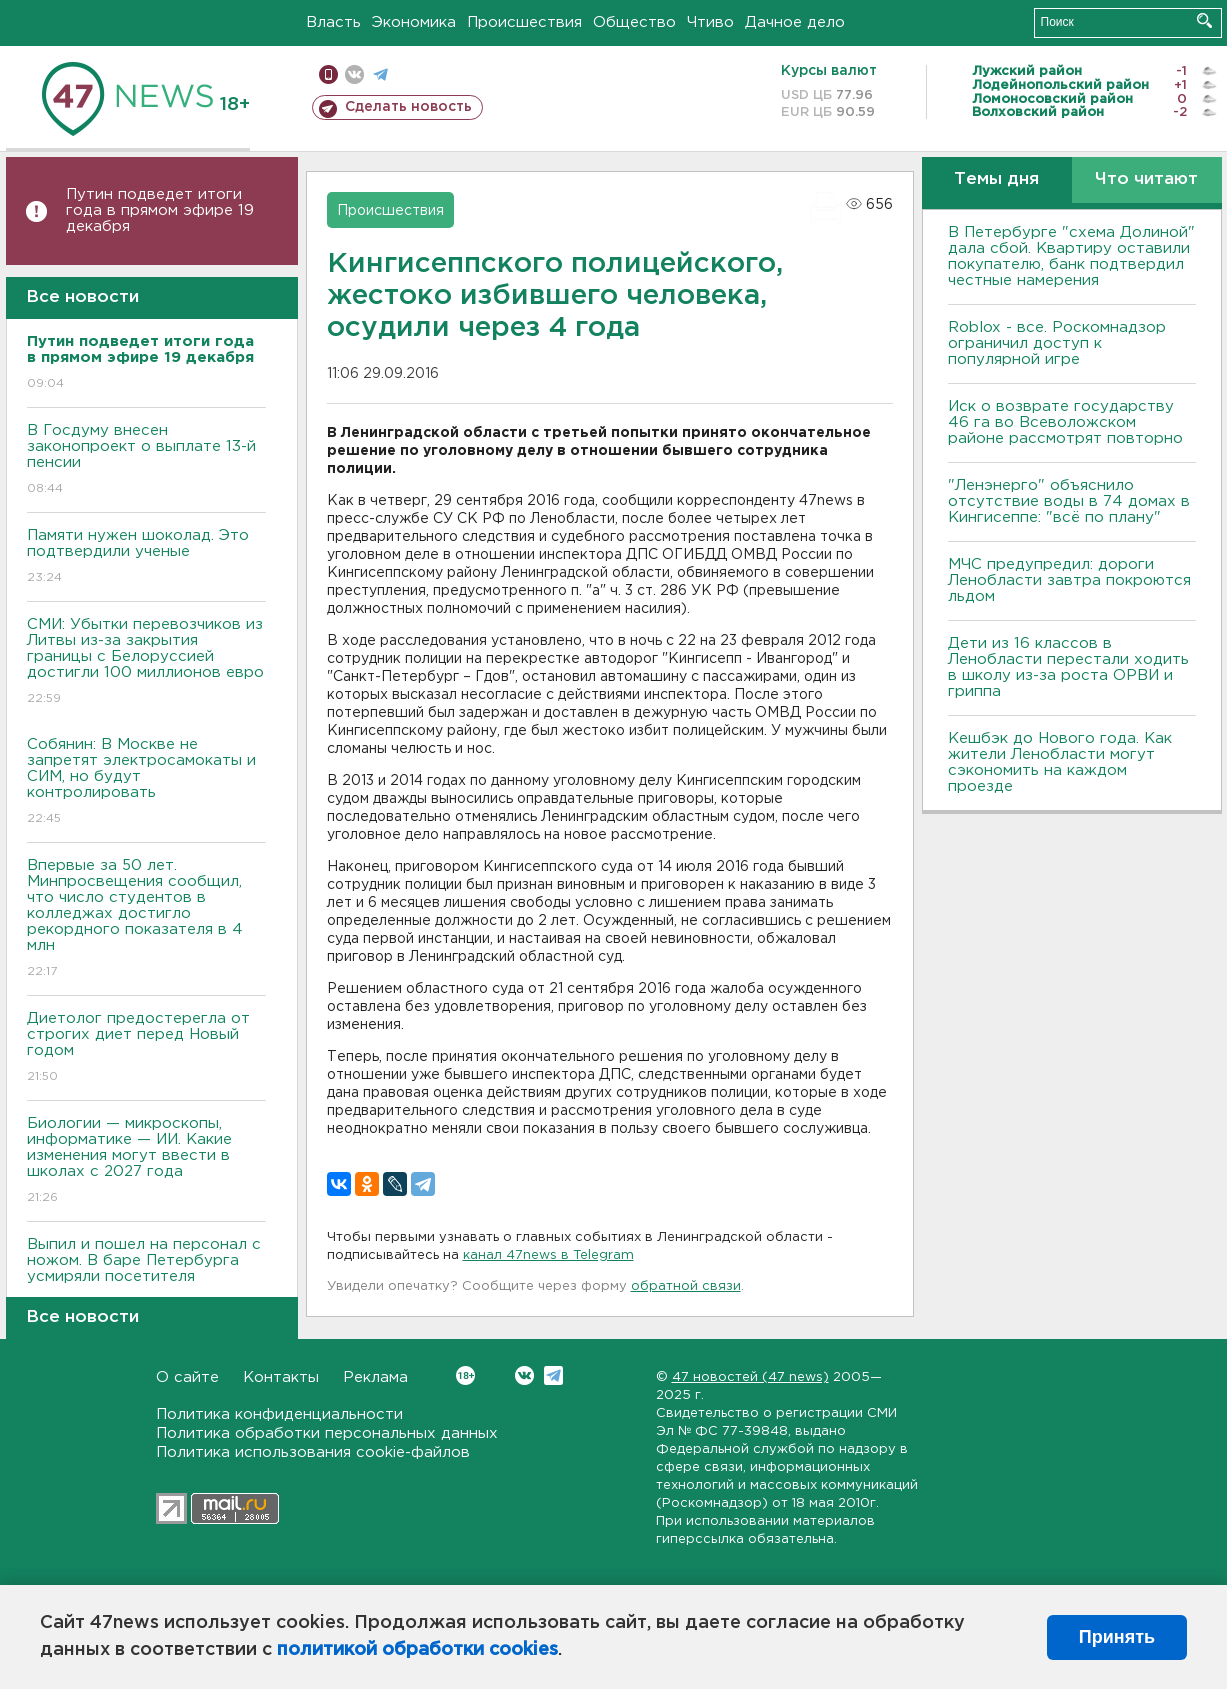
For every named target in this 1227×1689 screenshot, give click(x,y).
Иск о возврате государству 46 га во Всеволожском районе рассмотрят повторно (1065, 422)
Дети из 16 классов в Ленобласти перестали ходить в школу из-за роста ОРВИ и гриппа (1068, 667)
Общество (634, 22)
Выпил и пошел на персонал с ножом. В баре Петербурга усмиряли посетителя (146, 1274)
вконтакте (354, 74)
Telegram (553, 1375)
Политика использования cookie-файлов (313, 1452)
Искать (1204, 20)
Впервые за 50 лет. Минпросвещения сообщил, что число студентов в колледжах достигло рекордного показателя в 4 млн (146, 919)
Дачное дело (795, 22)
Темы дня (996, 179)
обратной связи (686, 1286)
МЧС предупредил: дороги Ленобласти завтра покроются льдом (1069, 580)
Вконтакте (465, 1375)
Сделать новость (408, 107)
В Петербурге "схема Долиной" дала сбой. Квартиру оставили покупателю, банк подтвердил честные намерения (1071, 256)
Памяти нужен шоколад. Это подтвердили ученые (146, 557)
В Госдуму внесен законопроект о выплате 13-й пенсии (146, 460)
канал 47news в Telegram (548, 1255)
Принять (1117, 1637)
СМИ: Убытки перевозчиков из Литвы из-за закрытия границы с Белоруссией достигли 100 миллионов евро (146, 662)
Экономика (414, 22)
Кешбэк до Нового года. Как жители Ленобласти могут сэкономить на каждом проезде (1060, 762)
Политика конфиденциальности (279, 1414)
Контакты (281, 1377)
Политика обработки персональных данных (327, 1433)
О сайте (187, 1377)
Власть (333, 22)
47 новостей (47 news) (750, 1377)
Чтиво (710, 22)
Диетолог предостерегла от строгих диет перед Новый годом (146, 1048)
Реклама (375, 1377)
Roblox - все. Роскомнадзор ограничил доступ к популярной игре (1057, 343)
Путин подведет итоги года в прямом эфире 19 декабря (160, 210)
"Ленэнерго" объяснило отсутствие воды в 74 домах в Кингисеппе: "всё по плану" (1069, 501)
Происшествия (524, 22)
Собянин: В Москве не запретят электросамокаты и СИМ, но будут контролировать (146, 782)
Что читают (1146, 179)
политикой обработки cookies (417, 1650)
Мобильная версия (328, 74)
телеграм (380, 74)
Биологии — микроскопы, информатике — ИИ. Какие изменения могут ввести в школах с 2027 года (146, 1161)
